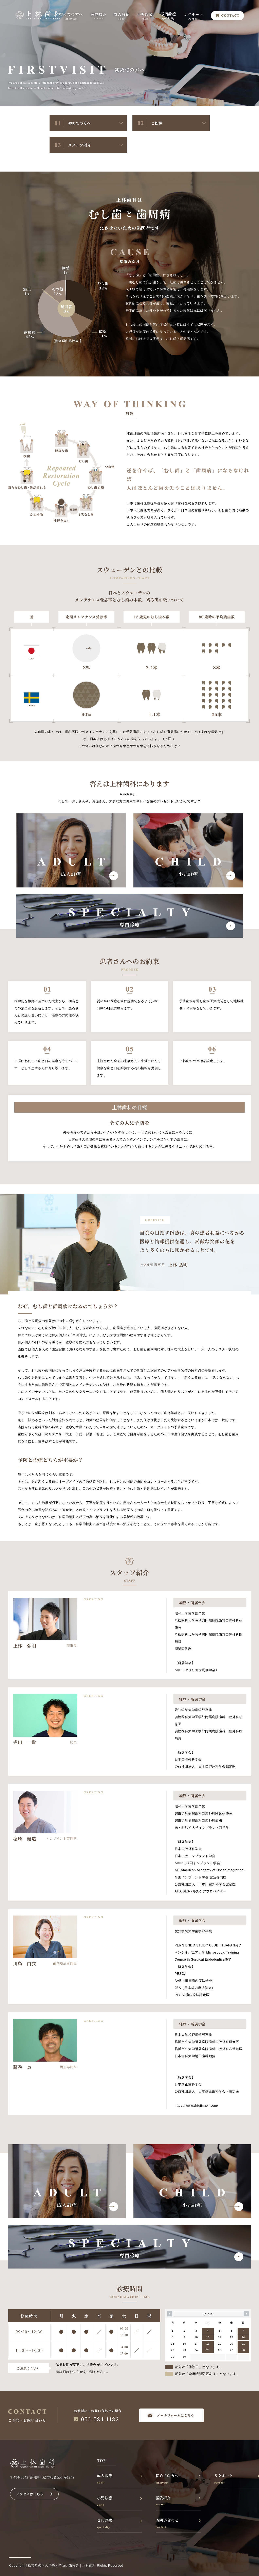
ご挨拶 (156, 123)
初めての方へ (79, 123)
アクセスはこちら (29, 2494)
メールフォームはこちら (175, 2415)
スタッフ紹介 (79, 144)
